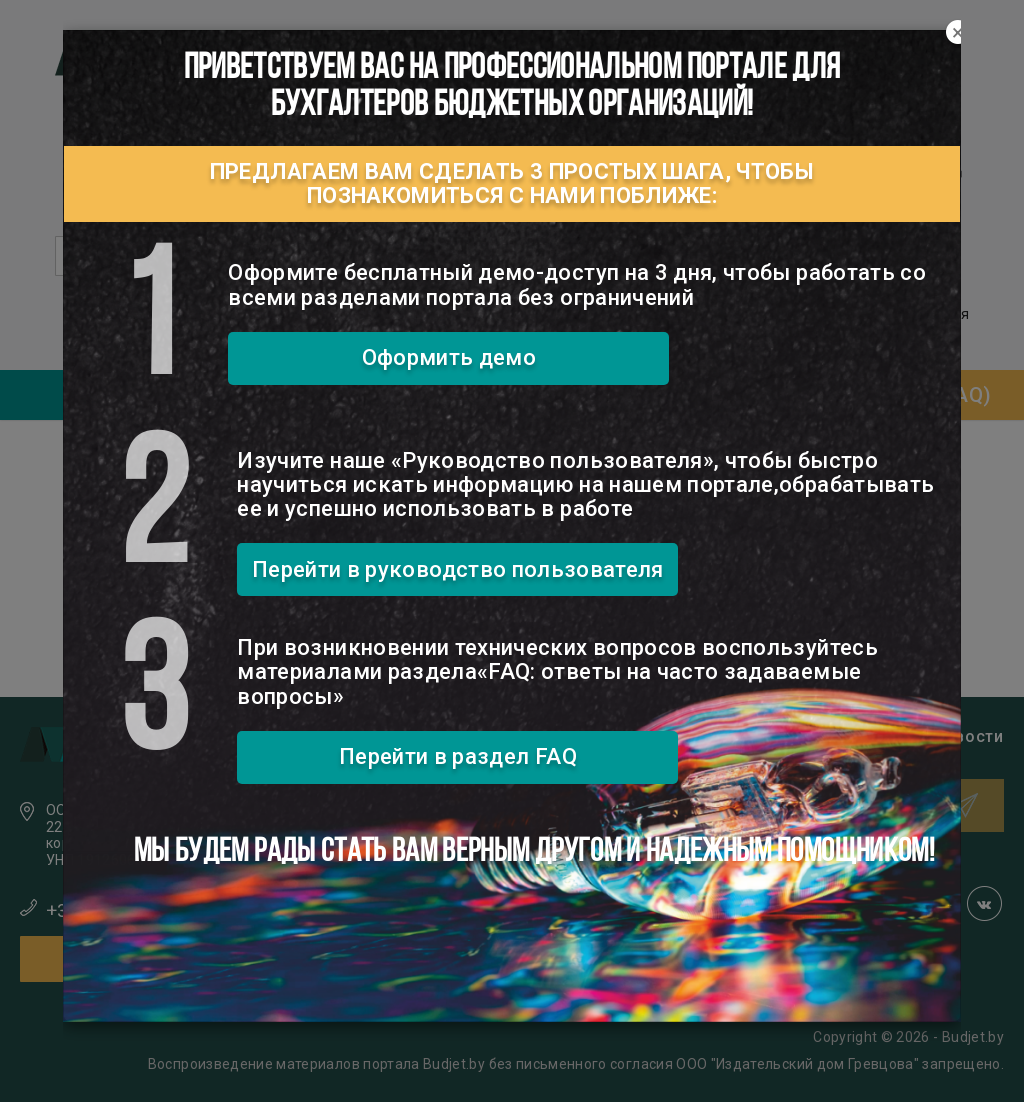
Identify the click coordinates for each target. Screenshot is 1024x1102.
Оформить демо (449, 357)
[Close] (958, 33)
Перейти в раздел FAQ (458, 756)
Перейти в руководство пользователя (458, 569)
